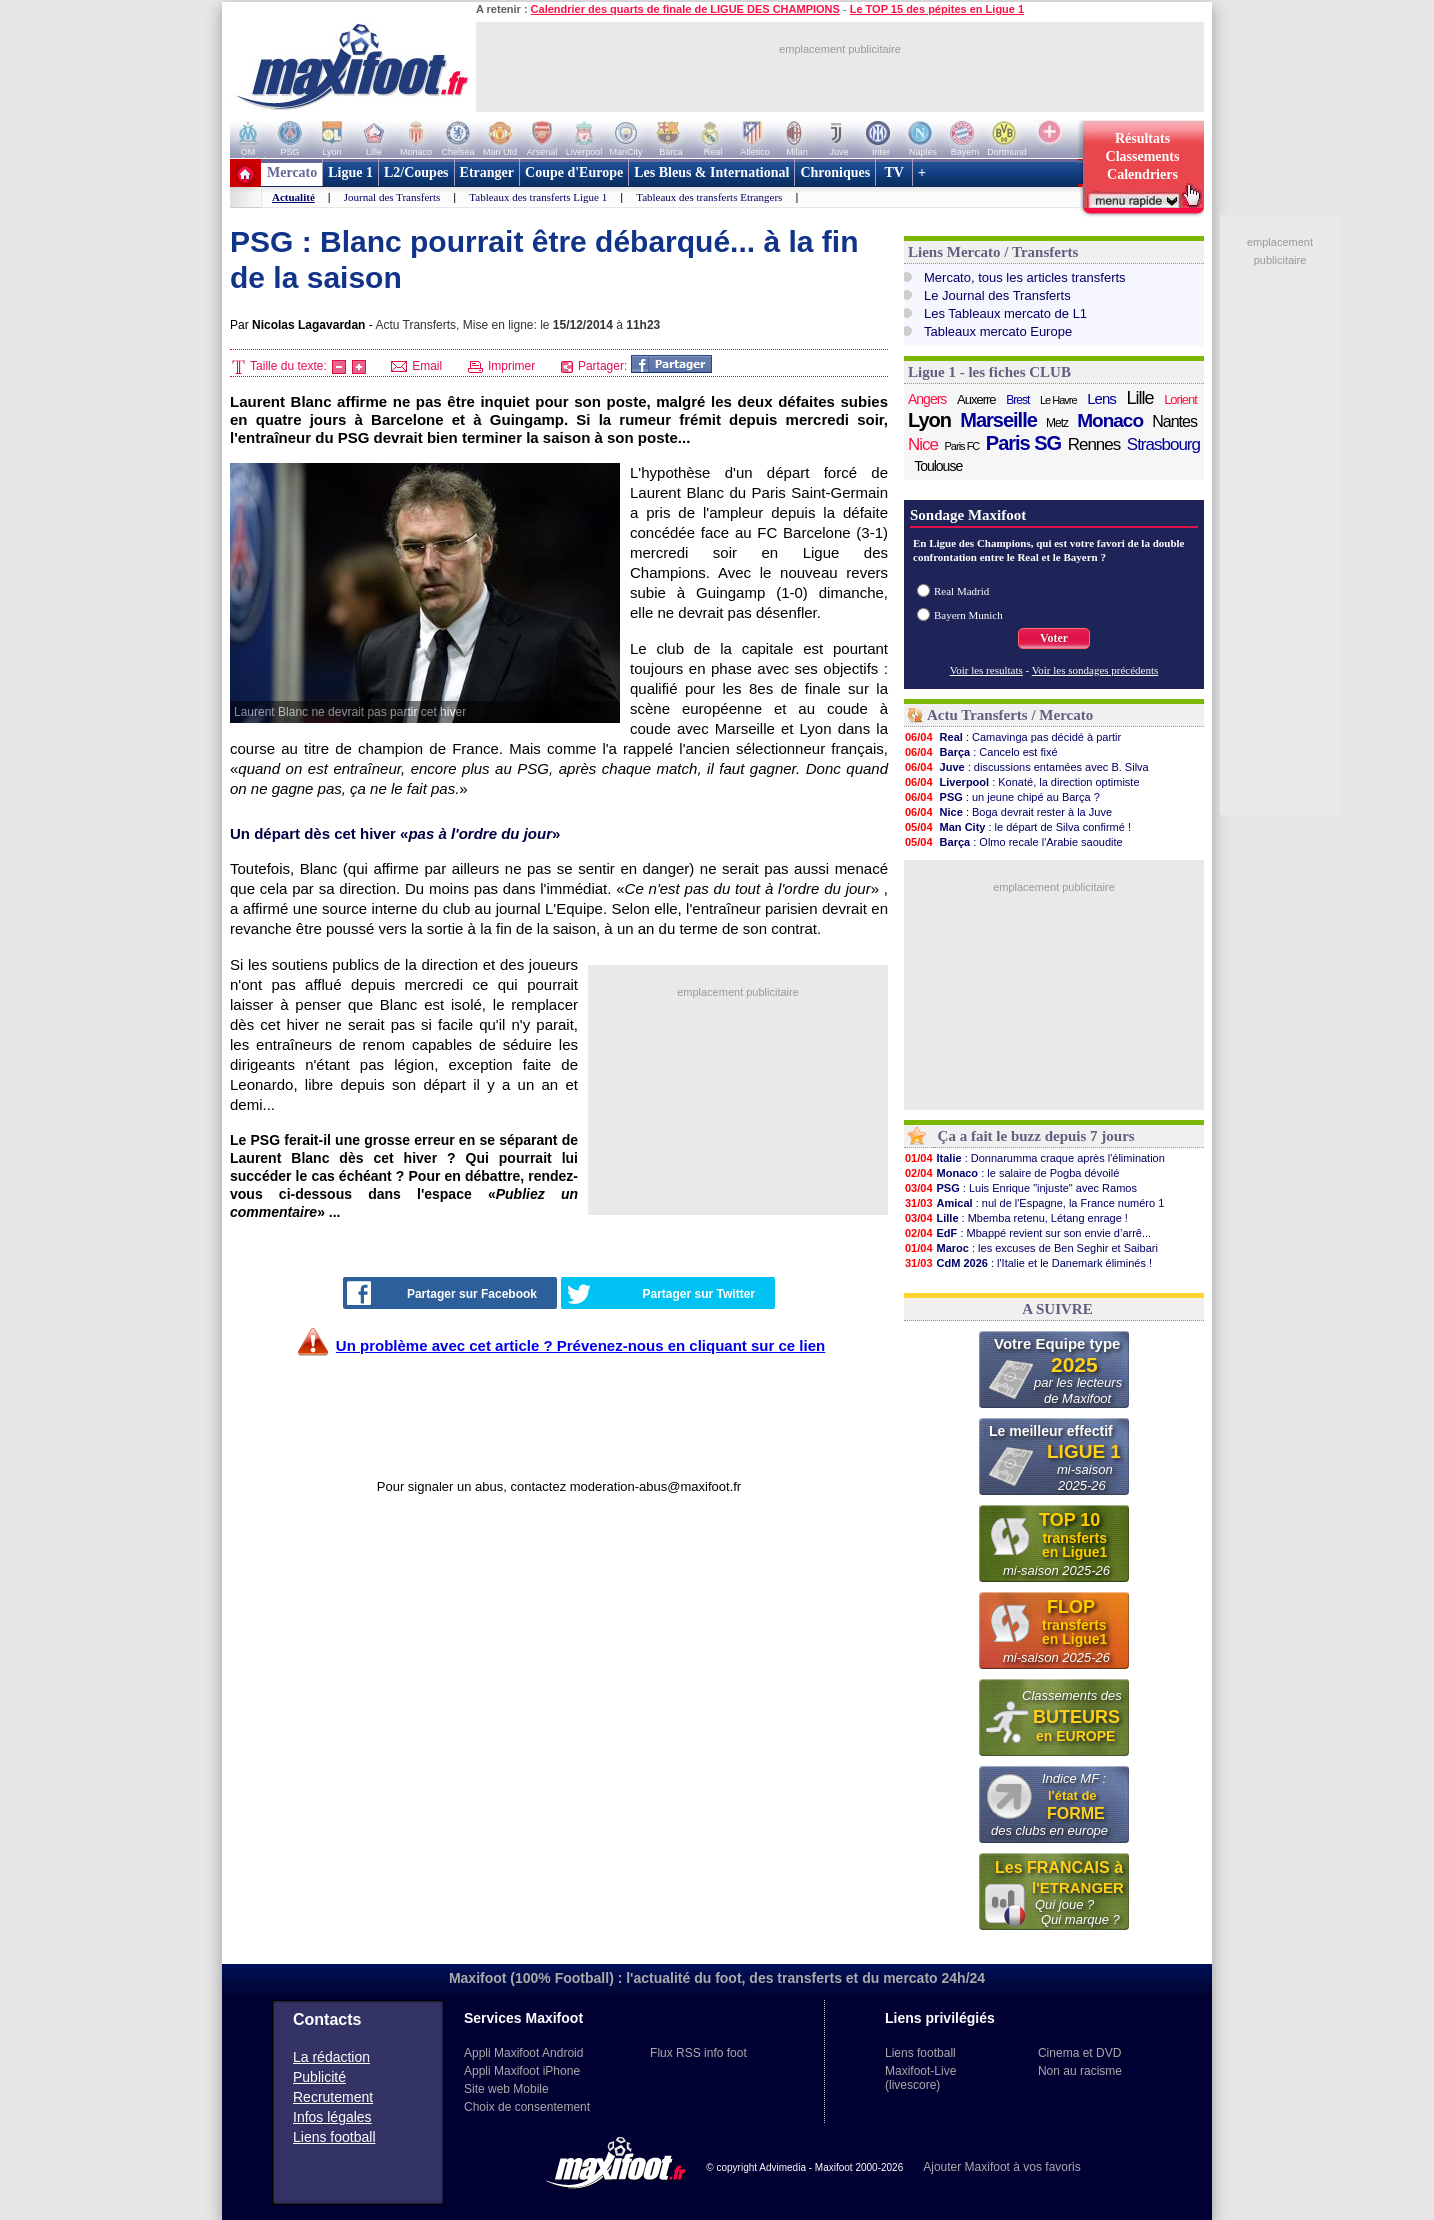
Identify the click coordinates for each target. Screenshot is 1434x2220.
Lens (1101, 398)
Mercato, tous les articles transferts (1025, 277)
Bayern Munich (968, 615)
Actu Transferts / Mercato (1010, 715)
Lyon (929, 420)
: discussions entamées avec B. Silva (1026, 767)
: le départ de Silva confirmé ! (1017, 827)
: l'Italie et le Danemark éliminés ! (1028, 1263)
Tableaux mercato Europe (998, 331)
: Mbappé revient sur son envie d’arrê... (1027, 1233)
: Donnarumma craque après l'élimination (1034, 1158)
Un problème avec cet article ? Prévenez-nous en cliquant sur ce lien (580, 1345)
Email (416, 366)
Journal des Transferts (392, 197)
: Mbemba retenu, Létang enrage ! (1016, 1218)
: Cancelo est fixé (981, 752)
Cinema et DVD (1079, 2053)
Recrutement (333, 2097)
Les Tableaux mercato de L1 (1005, 313)
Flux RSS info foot (698, 2053)
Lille (1139, 398)
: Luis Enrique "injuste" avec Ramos (1020, 1188)
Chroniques (835, 172)
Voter (1054, 638)
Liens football (334, 2137)
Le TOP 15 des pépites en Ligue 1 (937, 9)
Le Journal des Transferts (997, 295)
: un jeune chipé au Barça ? (1002, 797)
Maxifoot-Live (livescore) (920, 2078)
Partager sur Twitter (661, 1294)
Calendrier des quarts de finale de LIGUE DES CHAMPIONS (685, 9)
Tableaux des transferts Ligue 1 (538, 197)
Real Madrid (961, 591)
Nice (923, 444)
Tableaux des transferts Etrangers (709, 197)
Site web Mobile (506, 2089)
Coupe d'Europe (574, 172)
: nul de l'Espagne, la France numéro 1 (1034, 1203)
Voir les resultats (986, 670)
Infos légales (332, 2117)
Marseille (998, 420)
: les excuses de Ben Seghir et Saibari (1031, 1248)
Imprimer (502, 366)
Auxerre (976, 399)
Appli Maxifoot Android (523, 2053)
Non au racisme (1080, 2071)
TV (894, 172)
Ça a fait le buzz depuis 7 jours (1036, 1136)
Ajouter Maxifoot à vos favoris (1001, 2167)
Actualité (293, 197)
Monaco (1110, 421)
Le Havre (1058, 400)
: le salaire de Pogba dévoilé (1011, 1173)
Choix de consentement (527, 2107)
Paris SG (1023, 443)
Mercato (292, 172)
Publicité (319, 2077)
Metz (1057, 423)
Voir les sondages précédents (1095, 670)
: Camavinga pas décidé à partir (1012, 737)
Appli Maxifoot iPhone (522, 2071)
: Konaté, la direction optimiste (1022, 782)
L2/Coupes (416, 172)
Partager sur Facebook (442, 1293)
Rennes (1094, 444)
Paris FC (962, 446)
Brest (1017, 400)
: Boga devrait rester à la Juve (1008, 812)
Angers (927, 399)
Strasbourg (1163, 444)
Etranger (487, 172)
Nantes (1174, 421)
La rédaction (331, 2057)
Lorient (1180, 399)
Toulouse (938, 466)
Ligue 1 (350, 172)
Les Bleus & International (711, 172)
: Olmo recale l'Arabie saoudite (1013, 842)
